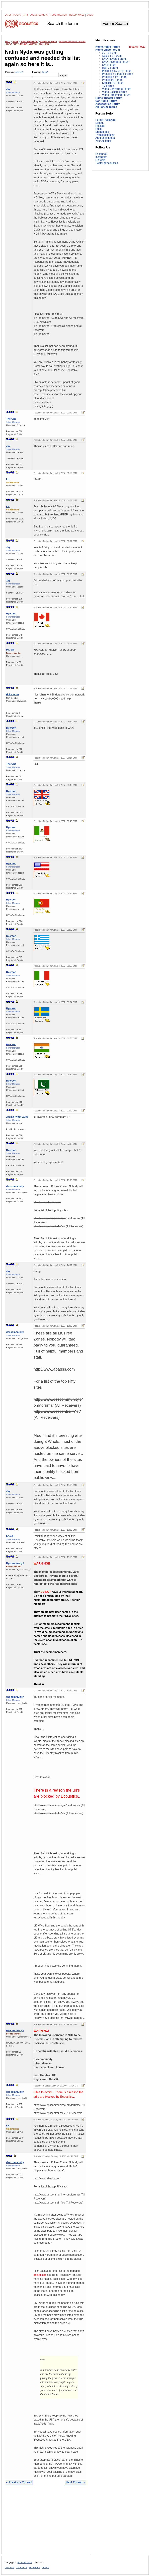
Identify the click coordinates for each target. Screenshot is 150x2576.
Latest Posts (13, 15)
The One (11, 418)
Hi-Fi (25, 15)
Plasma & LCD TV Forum (117, 70)
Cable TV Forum (112, 55)
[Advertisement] (45, 2522)
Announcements (105, 137)
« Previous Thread (19, 2482)
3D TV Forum (110, 52)
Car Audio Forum (106, 100)
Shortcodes (102, 131)
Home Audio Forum (107, 46)
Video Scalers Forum (114, 91)
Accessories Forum (107, 103)
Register (100, 125)
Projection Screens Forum (117, 73)
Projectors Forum (112, 79)
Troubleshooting (104, 134)
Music (90, 15)
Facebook (101, 153)
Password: (45, 74)
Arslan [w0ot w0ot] (17, 1116)
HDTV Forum (110, 67)
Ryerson (11, 613)
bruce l (10, 1535)
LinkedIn (100, 159)
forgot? (45, 72)
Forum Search (115, 23)
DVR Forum (109, 64)
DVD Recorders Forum (115, 61)
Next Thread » (75, 2482)
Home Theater (58, 15)
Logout (99, 122)
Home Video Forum (107, 49)
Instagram (101, 156)
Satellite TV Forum (113, 82)
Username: (18, 74)
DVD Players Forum (114, 58)
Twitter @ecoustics (106, 163)
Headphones (76, 15)
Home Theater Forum (108, 97)
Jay (8, 89)
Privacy (45, 2567)
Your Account (103, 140)
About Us (9, 2567)
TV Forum (108, 85)
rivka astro (12, 694)
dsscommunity (15, 1186)
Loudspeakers (39, 15)
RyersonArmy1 (15, 1563)
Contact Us (21, 2567)
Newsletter (34, 2567)
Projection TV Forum (114, 76)
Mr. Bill (10, 649)
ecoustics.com (25, 2562)
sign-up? (19, 72)
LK (8, 479)
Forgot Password (105, 119)
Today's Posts (137, 46)
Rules (98, 128)
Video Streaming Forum (116, 94)
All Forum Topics (106, 106)
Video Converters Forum (116, 88)
